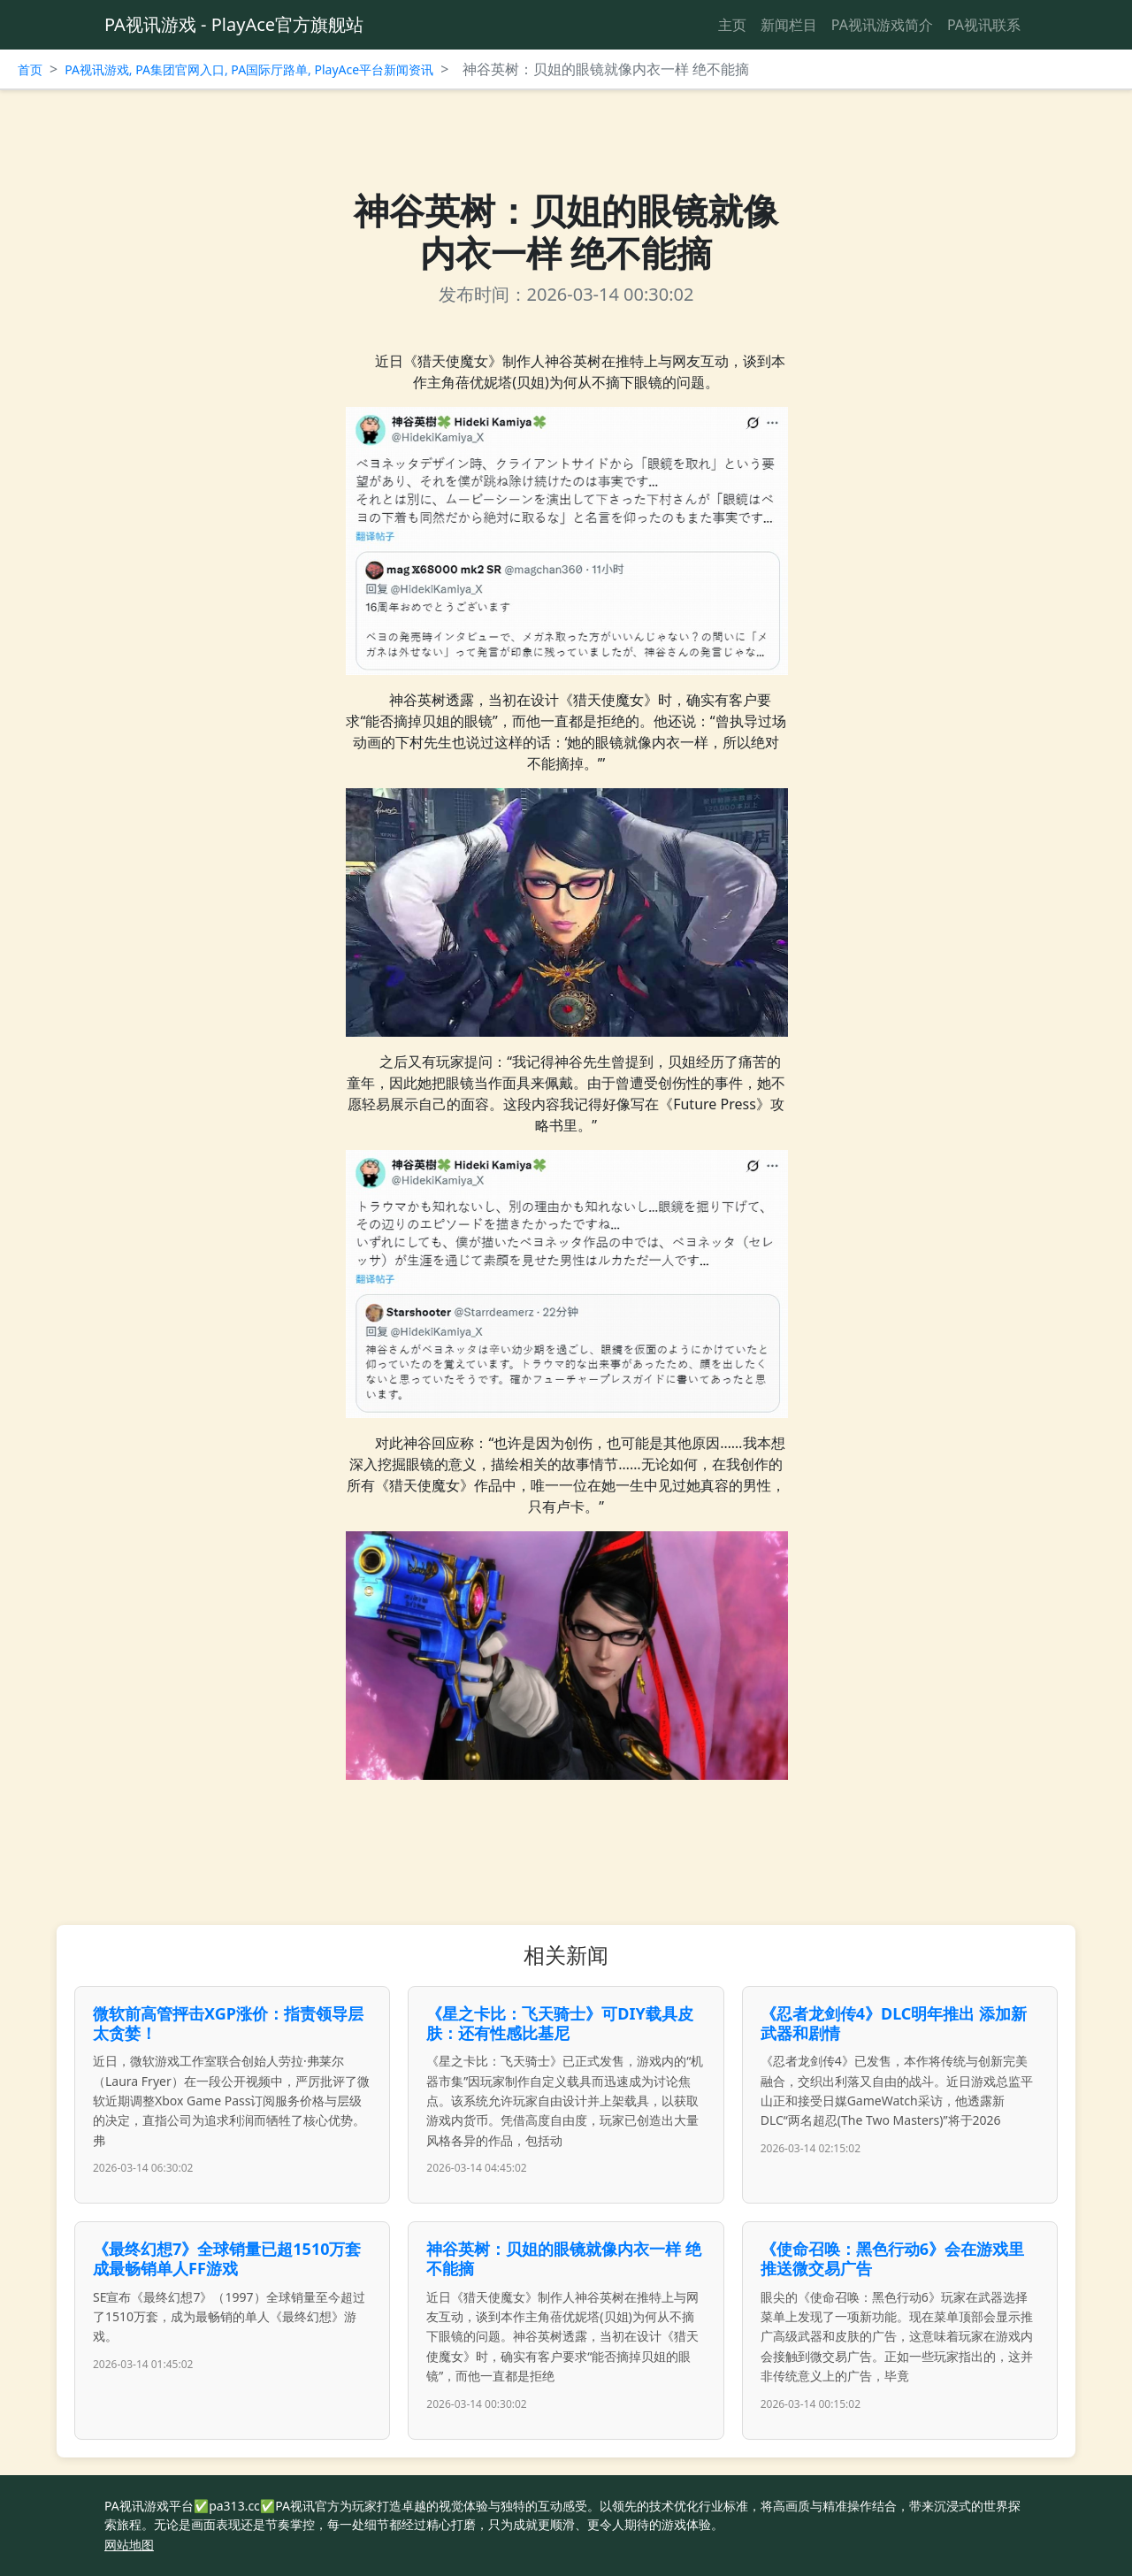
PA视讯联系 (984, 24)
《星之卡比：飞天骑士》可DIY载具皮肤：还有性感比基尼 (559, 2023)
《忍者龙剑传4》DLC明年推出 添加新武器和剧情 (894, 2023)
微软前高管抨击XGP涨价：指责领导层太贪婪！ (228, 2023)
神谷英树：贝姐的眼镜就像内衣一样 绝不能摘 (563, 2258)
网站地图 (129, 2544)
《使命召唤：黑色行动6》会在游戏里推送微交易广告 (892, 2258)
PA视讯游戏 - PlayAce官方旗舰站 (233, 24)
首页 (30, 69)
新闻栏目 (789, 24)
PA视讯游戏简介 (882, 24)
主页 (732, 24)
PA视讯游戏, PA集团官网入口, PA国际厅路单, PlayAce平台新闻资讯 (249, 69)
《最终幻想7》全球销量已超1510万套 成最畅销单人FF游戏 (227, 2258)
